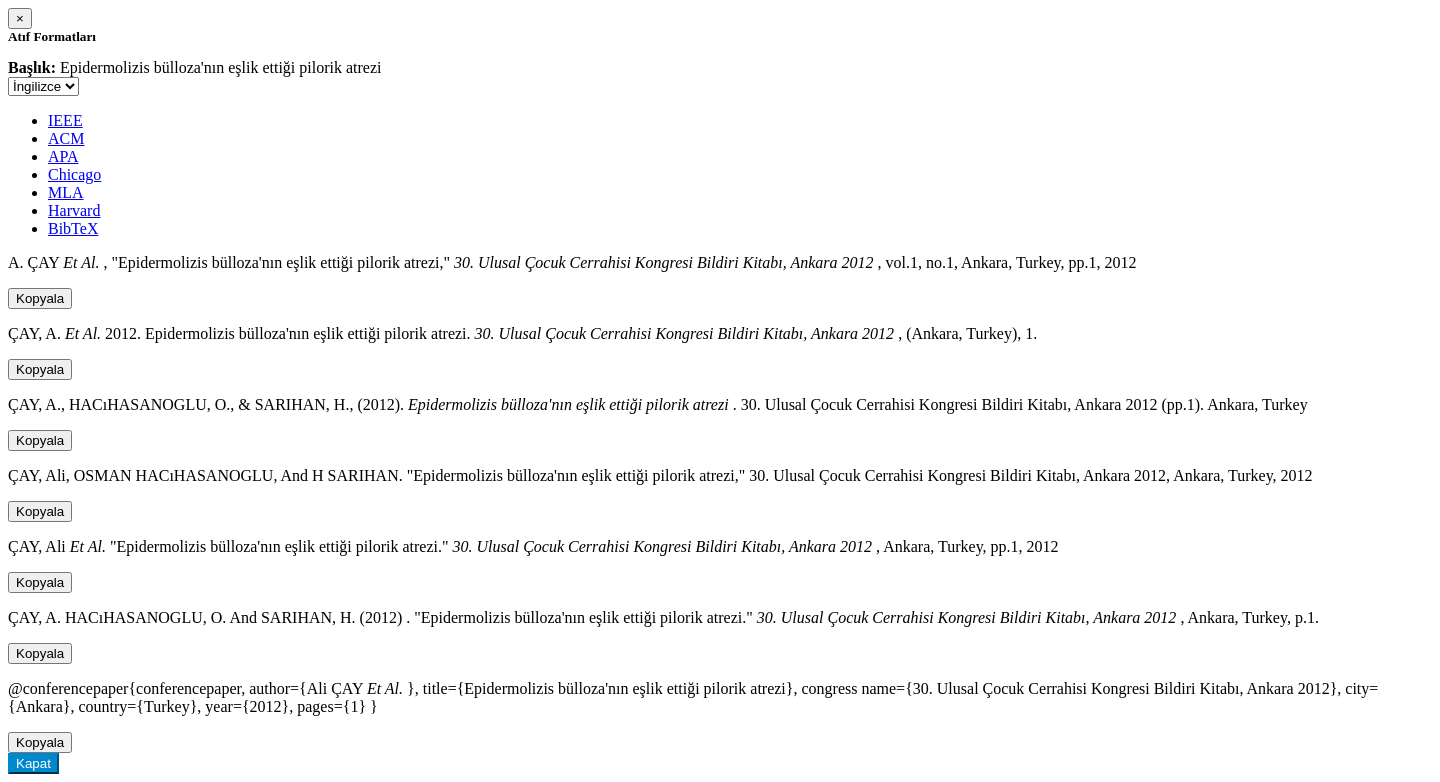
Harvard (74, 210)
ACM (66, 138)
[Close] (20, 18)
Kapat (33, 763)
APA (63, 156)
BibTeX (73, 228)
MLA (66, 192)
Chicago (74, 174)
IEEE (65, 120)
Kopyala (40, 298)
